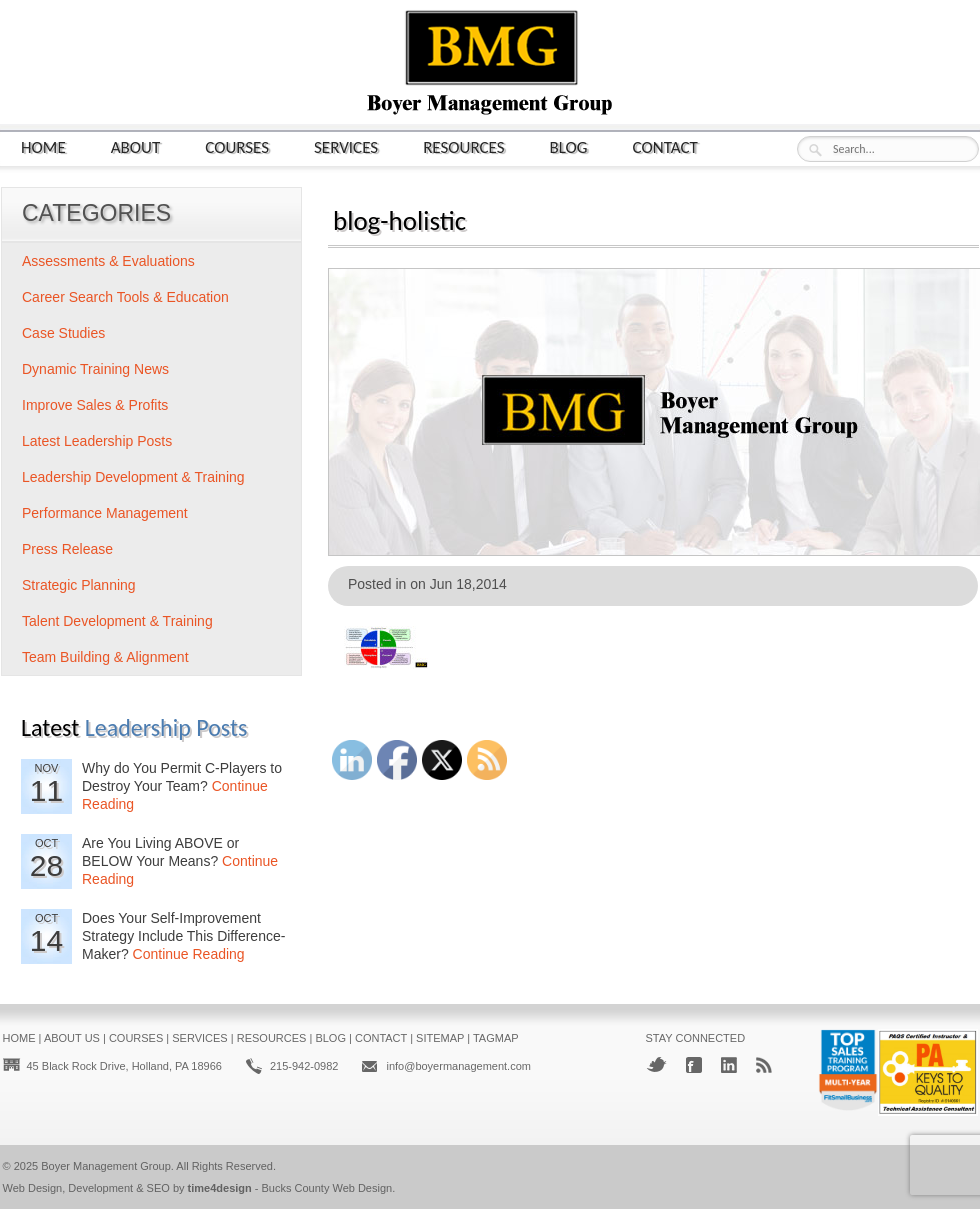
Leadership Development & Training (133, 477)
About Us (72, 1038)
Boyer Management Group (106, 1166)
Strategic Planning (79, 585)
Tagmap (496, 1038)
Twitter (656, 1064)
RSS (764, 1065)
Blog (569, 146)
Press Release (67, 549)
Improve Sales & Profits (95, 405)
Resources (463, 146)
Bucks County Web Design (327, 1188)
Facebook (694, 1065)
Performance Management (105, 513)
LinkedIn (729, 1065)
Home (43, 146)
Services (346, 146)
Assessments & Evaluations (108, 261)
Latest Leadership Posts (97, 441)
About (136, 146)
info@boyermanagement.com (458, 1066)
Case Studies (63, 333)
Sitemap (440, 1038)
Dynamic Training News (95, 369)
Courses (237, 146)
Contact (665, 146)
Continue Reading (189, 954)
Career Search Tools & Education (125, 297)
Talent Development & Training (117, 621)
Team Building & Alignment (105, 657)
